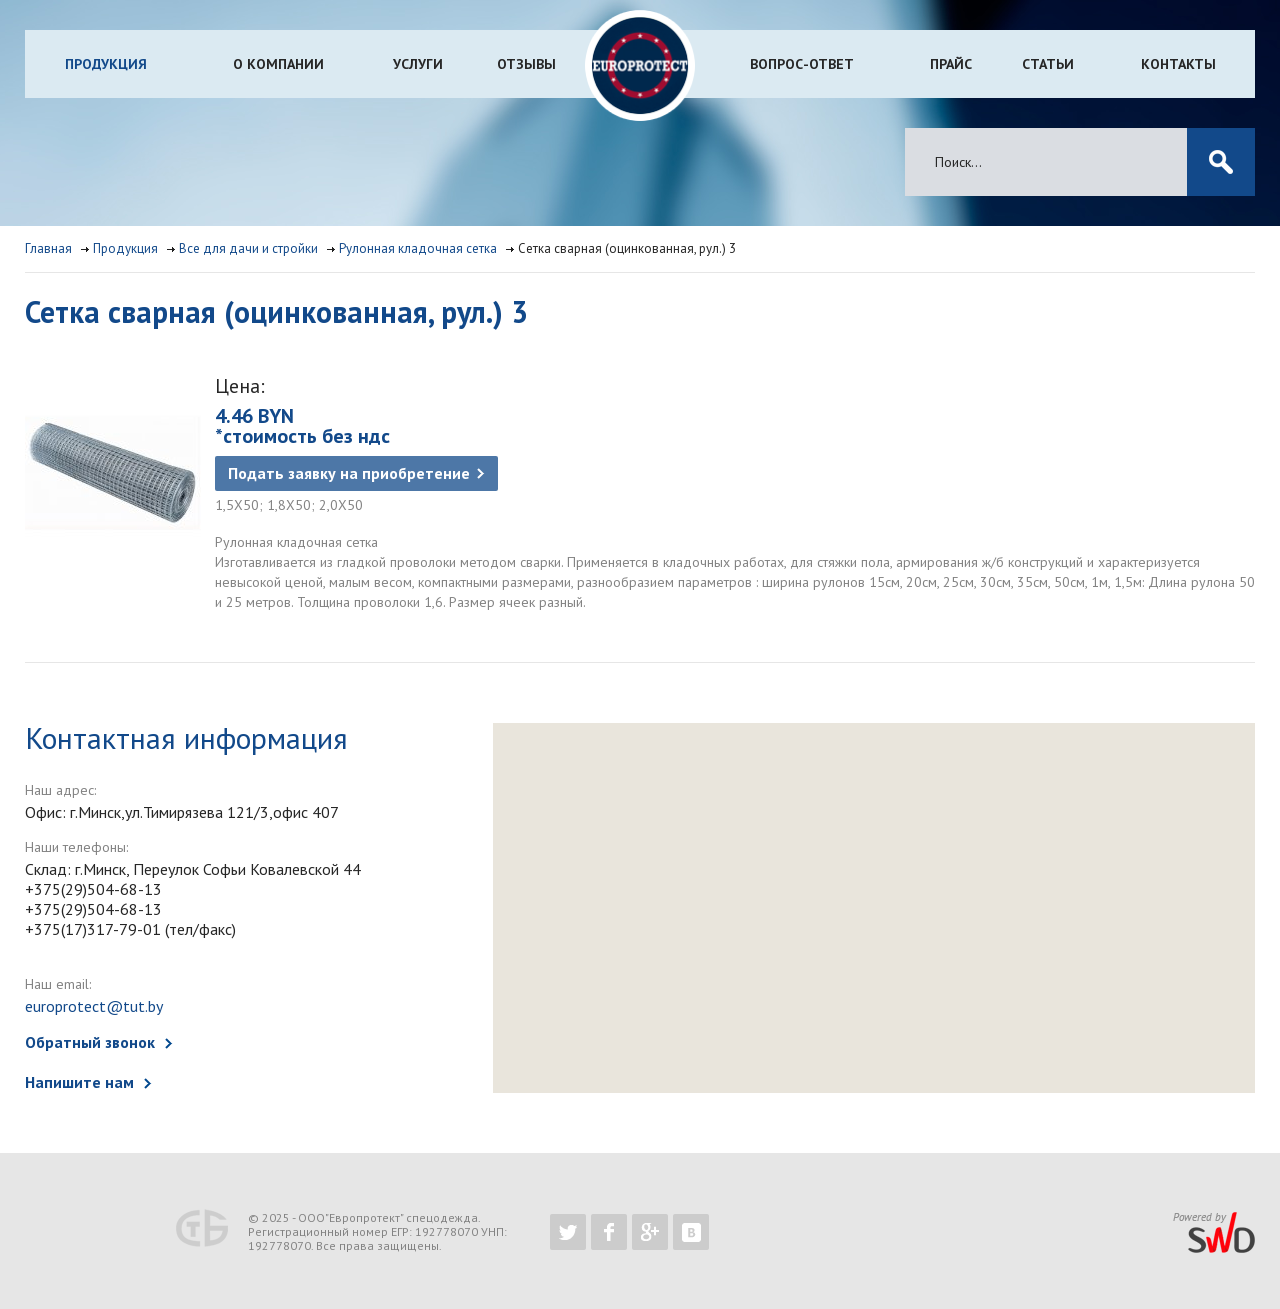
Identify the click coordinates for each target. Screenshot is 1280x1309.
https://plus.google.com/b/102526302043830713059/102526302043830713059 (650, 1232)
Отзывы (526, 64)
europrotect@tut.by (94, 1006)
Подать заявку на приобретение (349, 473)
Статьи (1048, 64)
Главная (48, 248)
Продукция (106, 64)
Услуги (418, 64)
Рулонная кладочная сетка (418, 248)
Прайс (951, 64)
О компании (278, 64)
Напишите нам (79, 1082)
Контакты (1178, 64)
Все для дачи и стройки (248, 248)
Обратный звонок (90, 1042)
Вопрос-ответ (802, 64)
